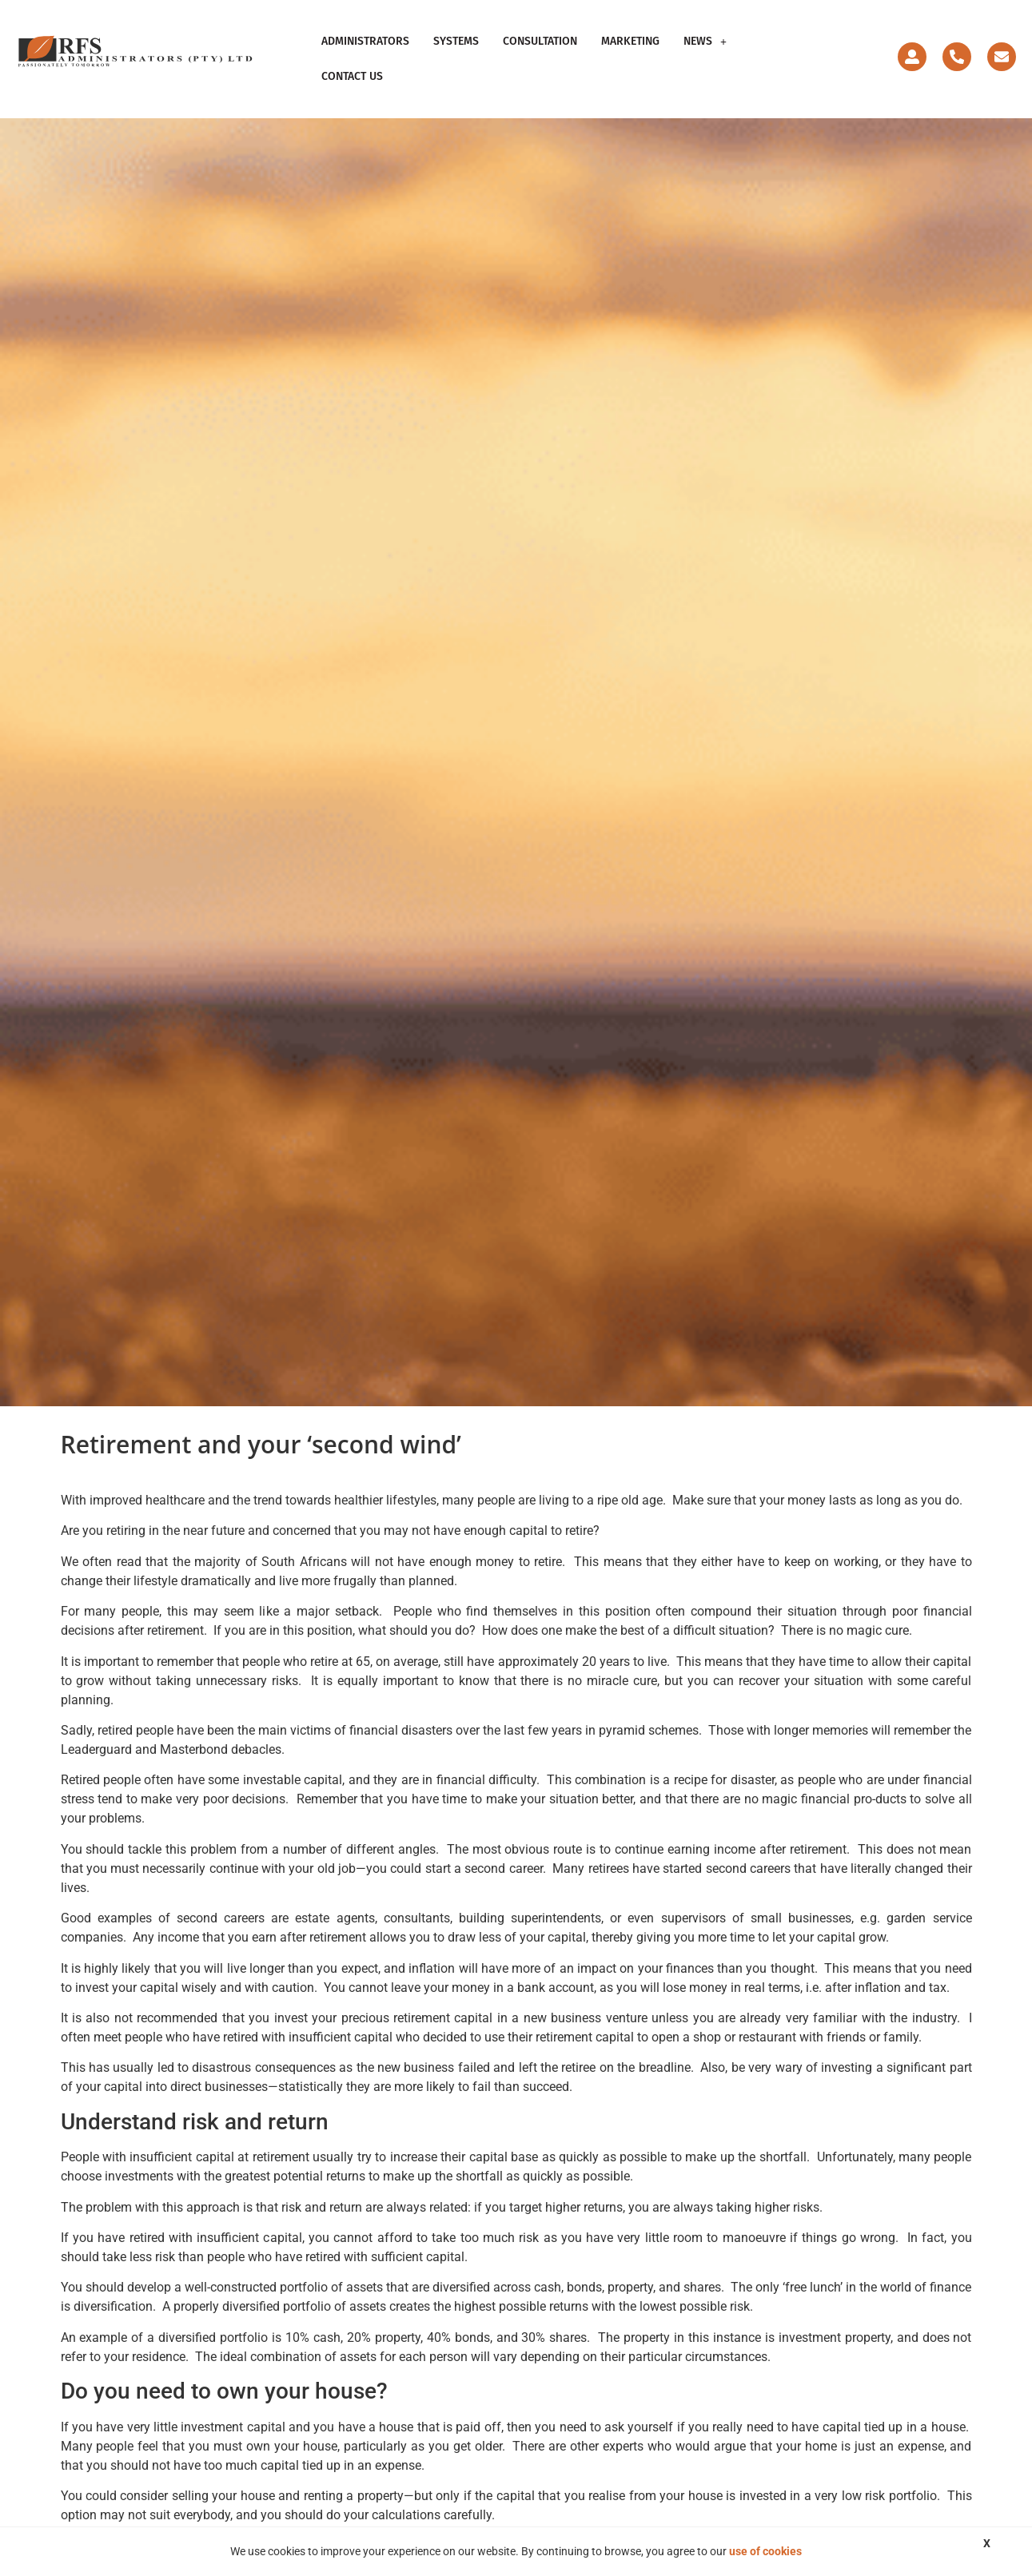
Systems (456, 41)
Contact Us (352, 76)
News (705, 41)
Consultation (540, 41)
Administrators (365, 41)
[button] (705, 41)
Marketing (630, 41)
